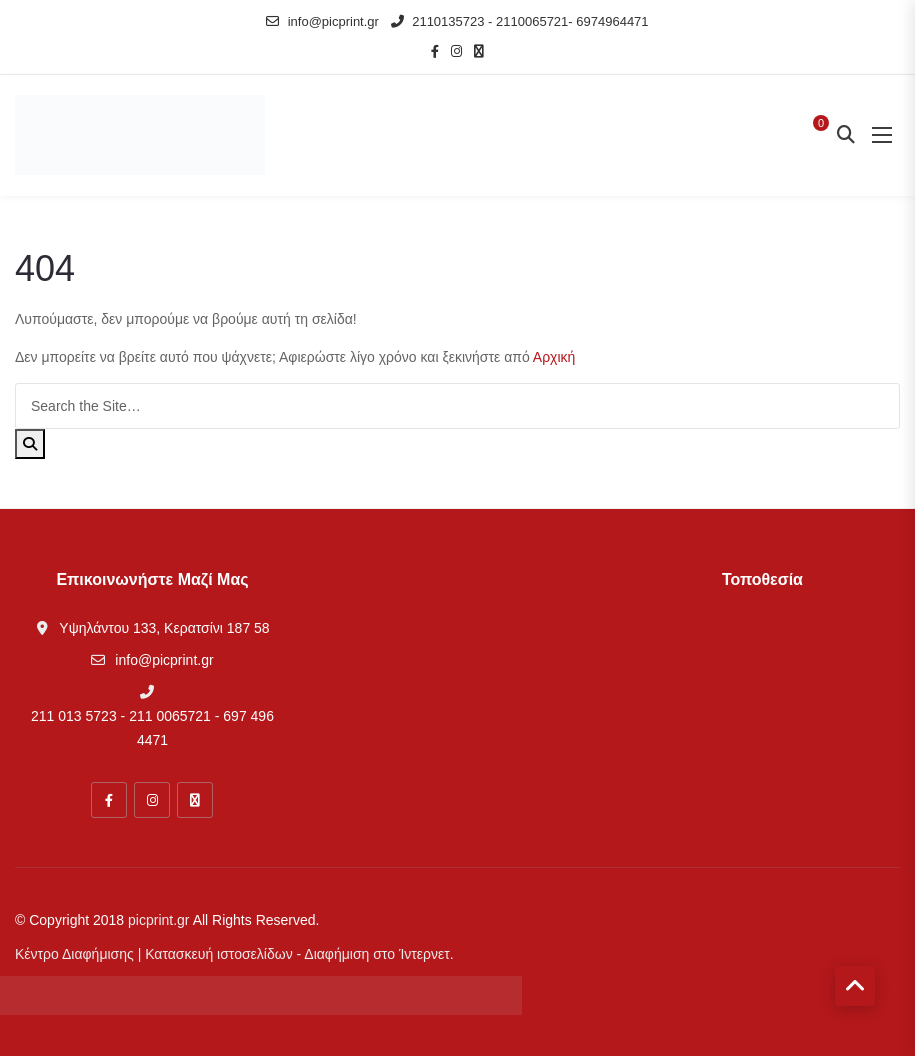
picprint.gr (158, 920)
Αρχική (554, 357)
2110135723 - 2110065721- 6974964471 (520, 21)
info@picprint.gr (322, 21)
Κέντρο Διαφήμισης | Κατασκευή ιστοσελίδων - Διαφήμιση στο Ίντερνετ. (234, 954)
